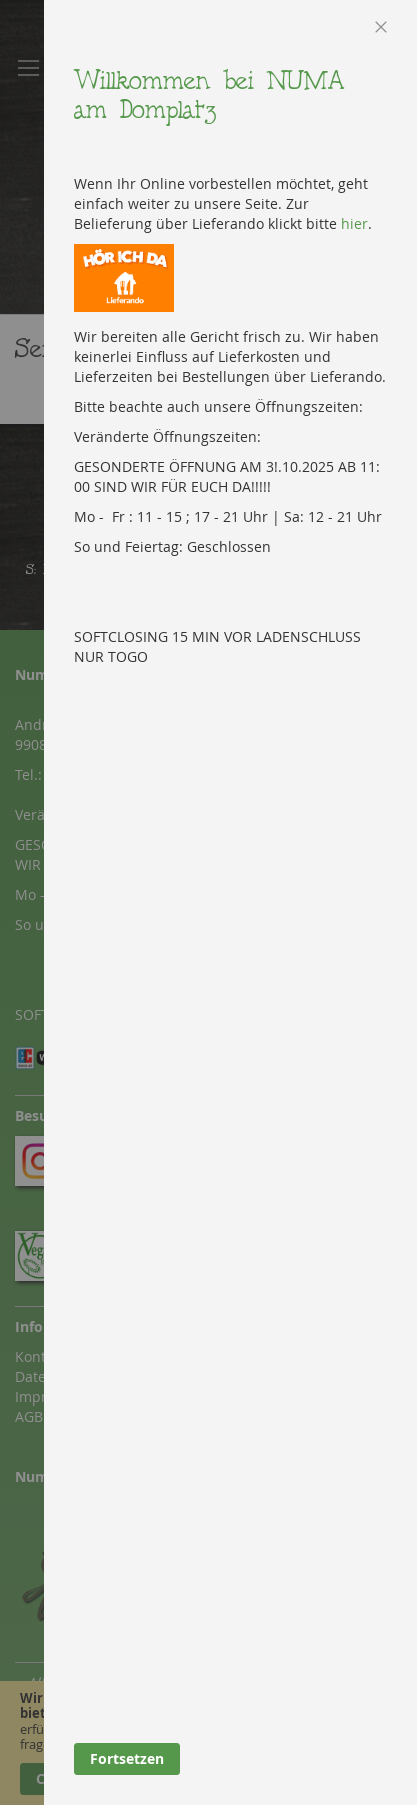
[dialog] (230, 902)
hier (354, 223)
